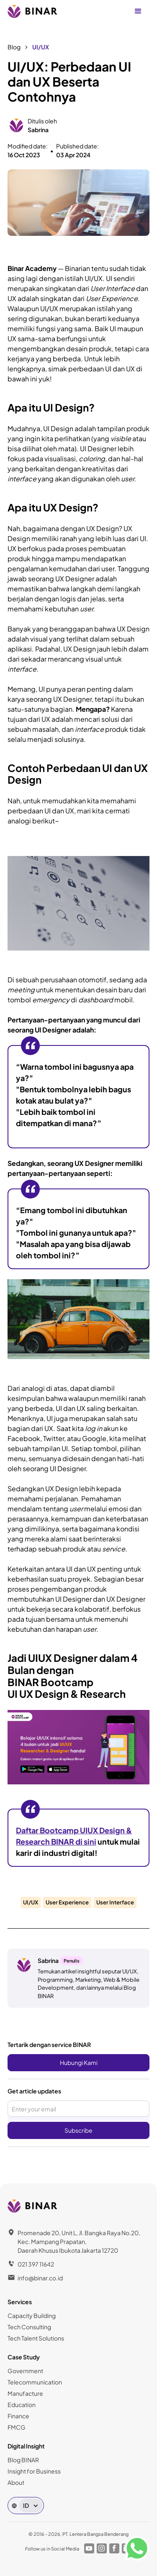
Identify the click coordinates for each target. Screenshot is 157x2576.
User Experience (67, 1902)
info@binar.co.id (40, 2278)
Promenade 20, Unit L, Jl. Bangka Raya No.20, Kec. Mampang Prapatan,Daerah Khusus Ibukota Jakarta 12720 (79, 2241)
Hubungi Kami (79, 2062)
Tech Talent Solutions (36, 2338)
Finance (18, 2416)
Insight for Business (34, 2471)
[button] (138, 11)
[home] (33, 11)
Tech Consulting (29, 2327)
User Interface (115, 1902)
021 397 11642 (36, 2264)
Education (22, 2404)
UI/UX (40, 47)
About (16, 2482)
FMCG (17, 2427)
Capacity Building (32, 2315)
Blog (14, 47)
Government (25, 2370)
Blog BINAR (23, 2460)
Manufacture (25, 2393)
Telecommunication (35, 2382)
